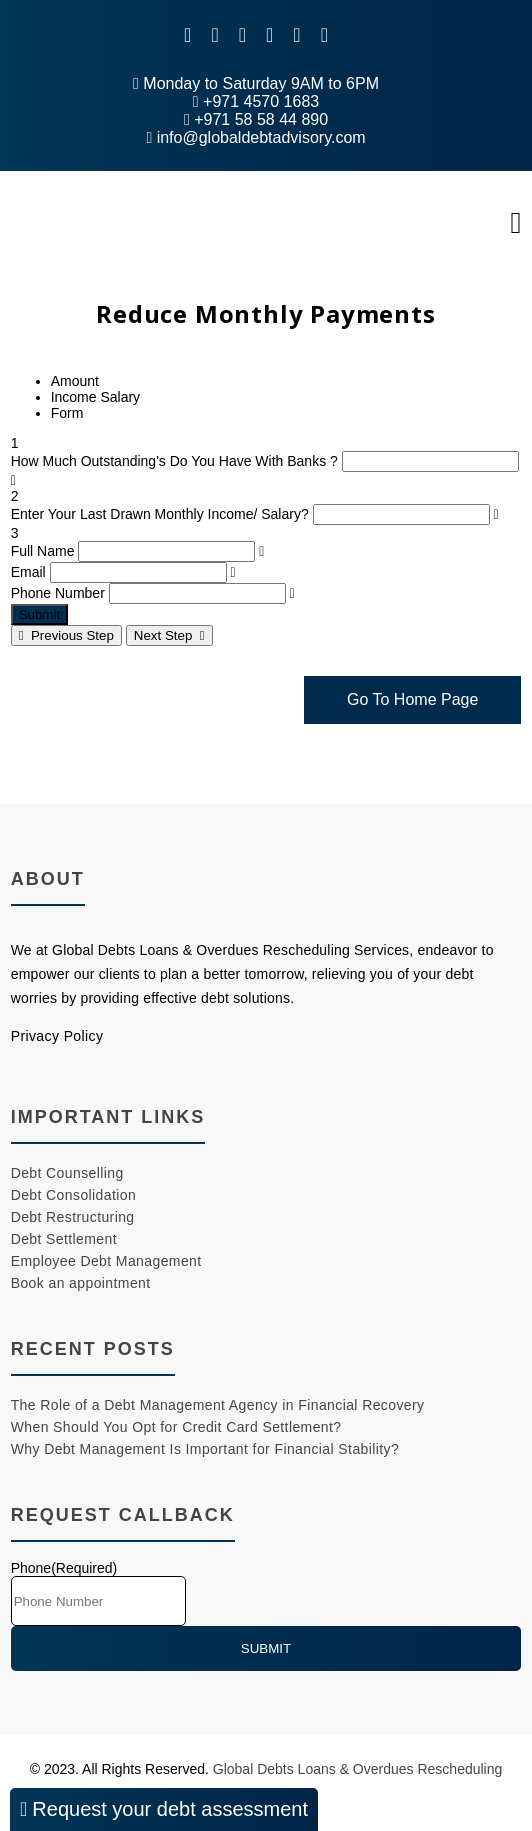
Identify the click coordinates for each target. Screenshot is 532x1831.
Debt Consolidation (74, 1195)
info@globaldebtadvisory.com (255, 137)
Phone (64, 1568)
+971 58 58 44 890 (256, 119)
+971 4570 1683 (256, 101)
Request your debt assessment (164, 1809)
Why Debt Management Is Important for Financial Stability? (205, 1449)
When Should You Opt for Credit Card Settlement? (176, 1427)
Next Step (169, 635)
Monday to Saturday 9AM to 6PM (256, 83)
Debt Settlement (64, 1239)
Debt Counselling (67, 1173)
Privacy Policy (57, 1036)
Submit (39, 614)
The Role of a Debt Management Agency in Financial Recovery (218, 1405)
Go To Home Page (412, 699)
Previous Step (66, 635)
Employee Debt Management (106, 1261)
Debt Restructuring (73, 1217)
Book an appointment (81, 1283)
